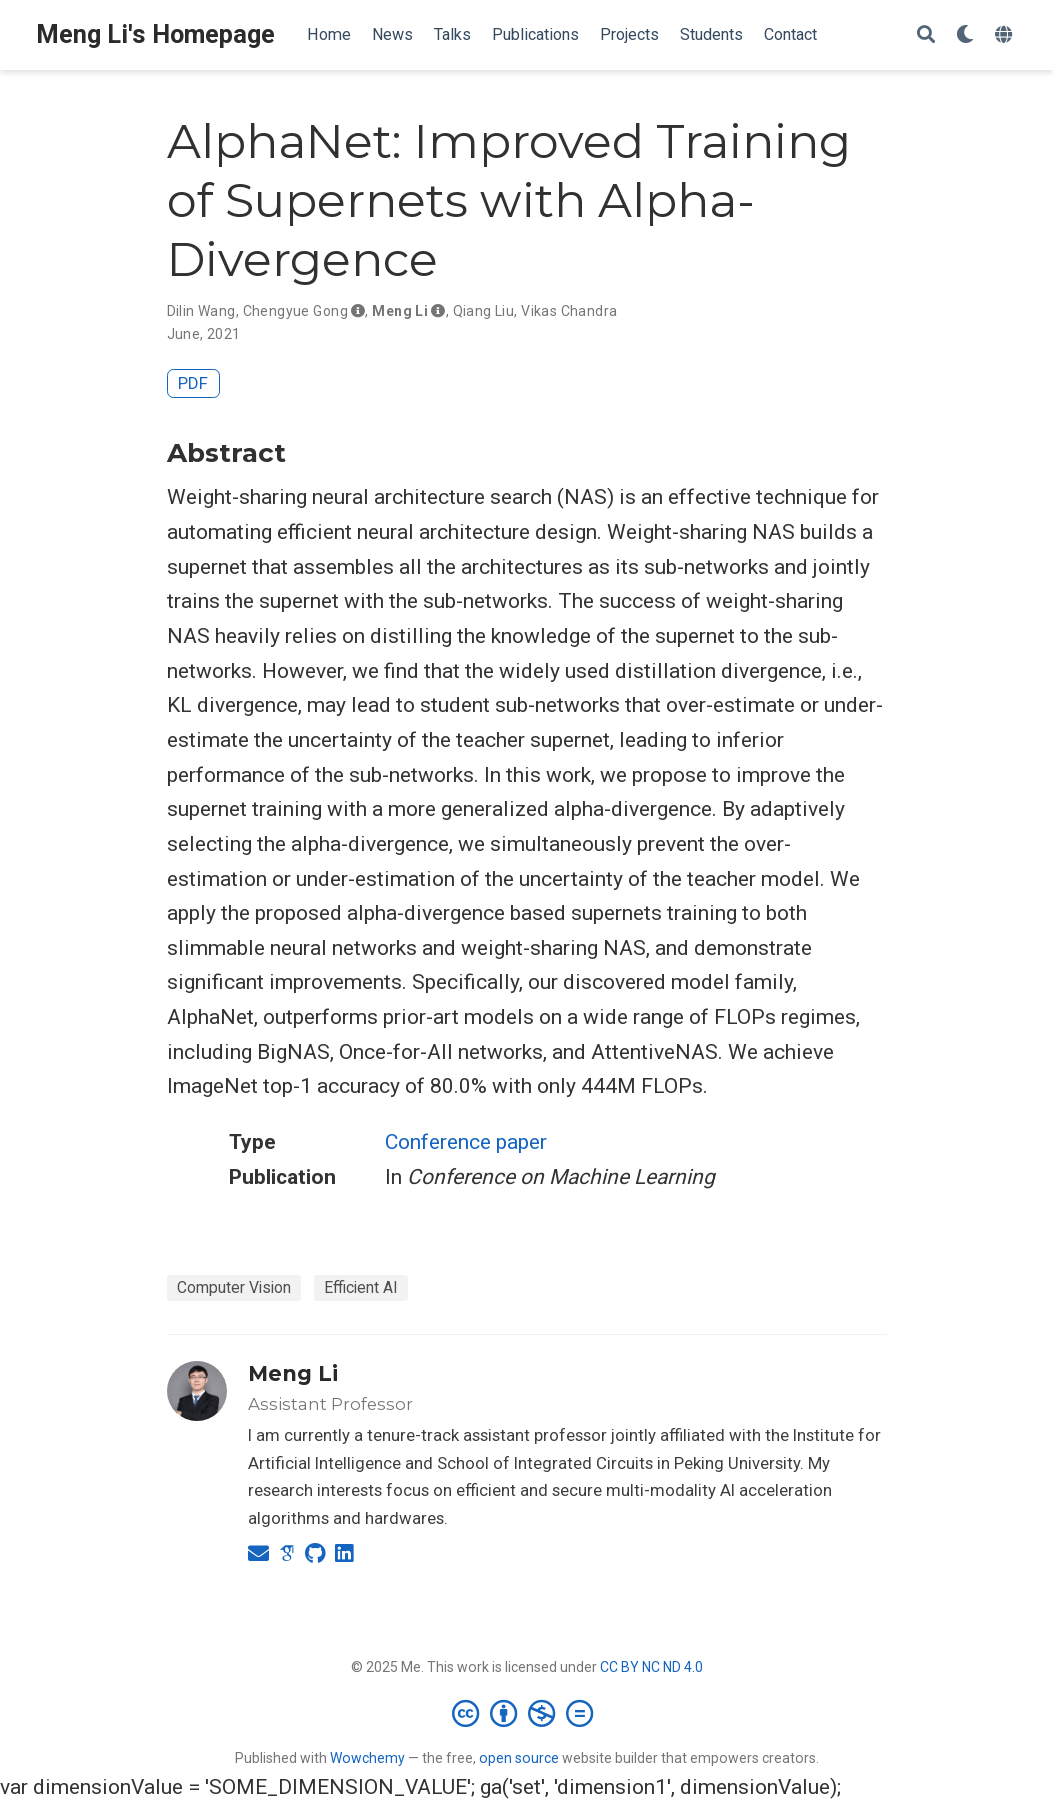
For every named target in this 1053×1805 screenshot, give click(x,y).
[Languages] (1006, 35)
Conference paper (466, 1142)
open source (519, 1758)
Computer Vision (234, 1287)
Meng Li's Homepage (155, 34)
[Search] (926, 35)
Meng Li (293, 1373)
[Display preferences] (965, 35)
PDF (193, 383)
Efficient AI (361, 1287)
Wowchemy (367, 1758)
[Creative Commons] (526, 1713)
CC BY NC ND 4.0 (651, 1667)
